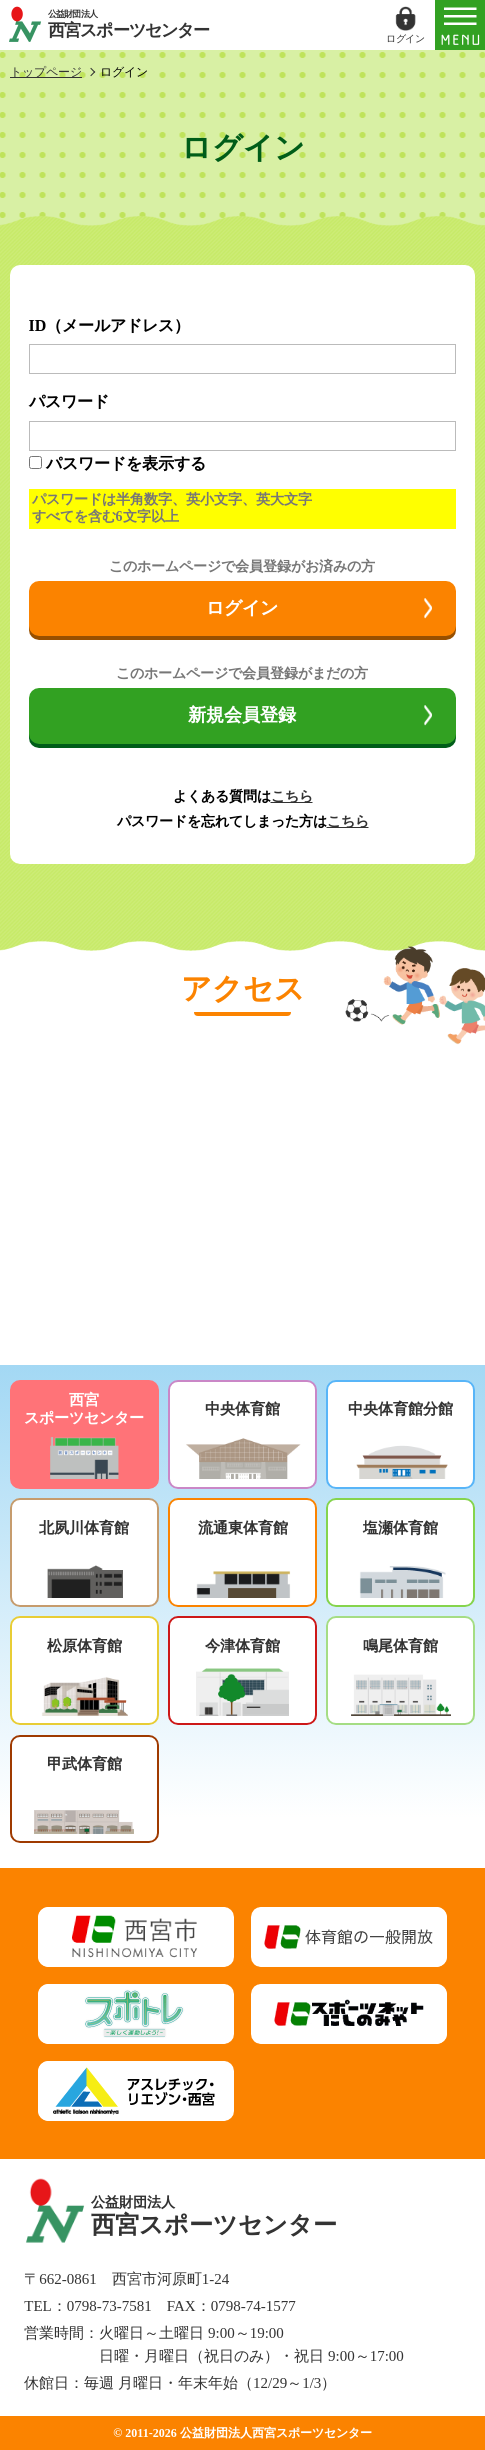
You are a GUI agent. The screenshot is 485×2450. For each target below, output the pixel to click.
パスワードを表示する (126, 463)
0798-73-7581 (109, 2306)
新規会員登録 (242, 715)
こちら (292, 796)
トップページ (46, 72)
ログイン (242, 608)
